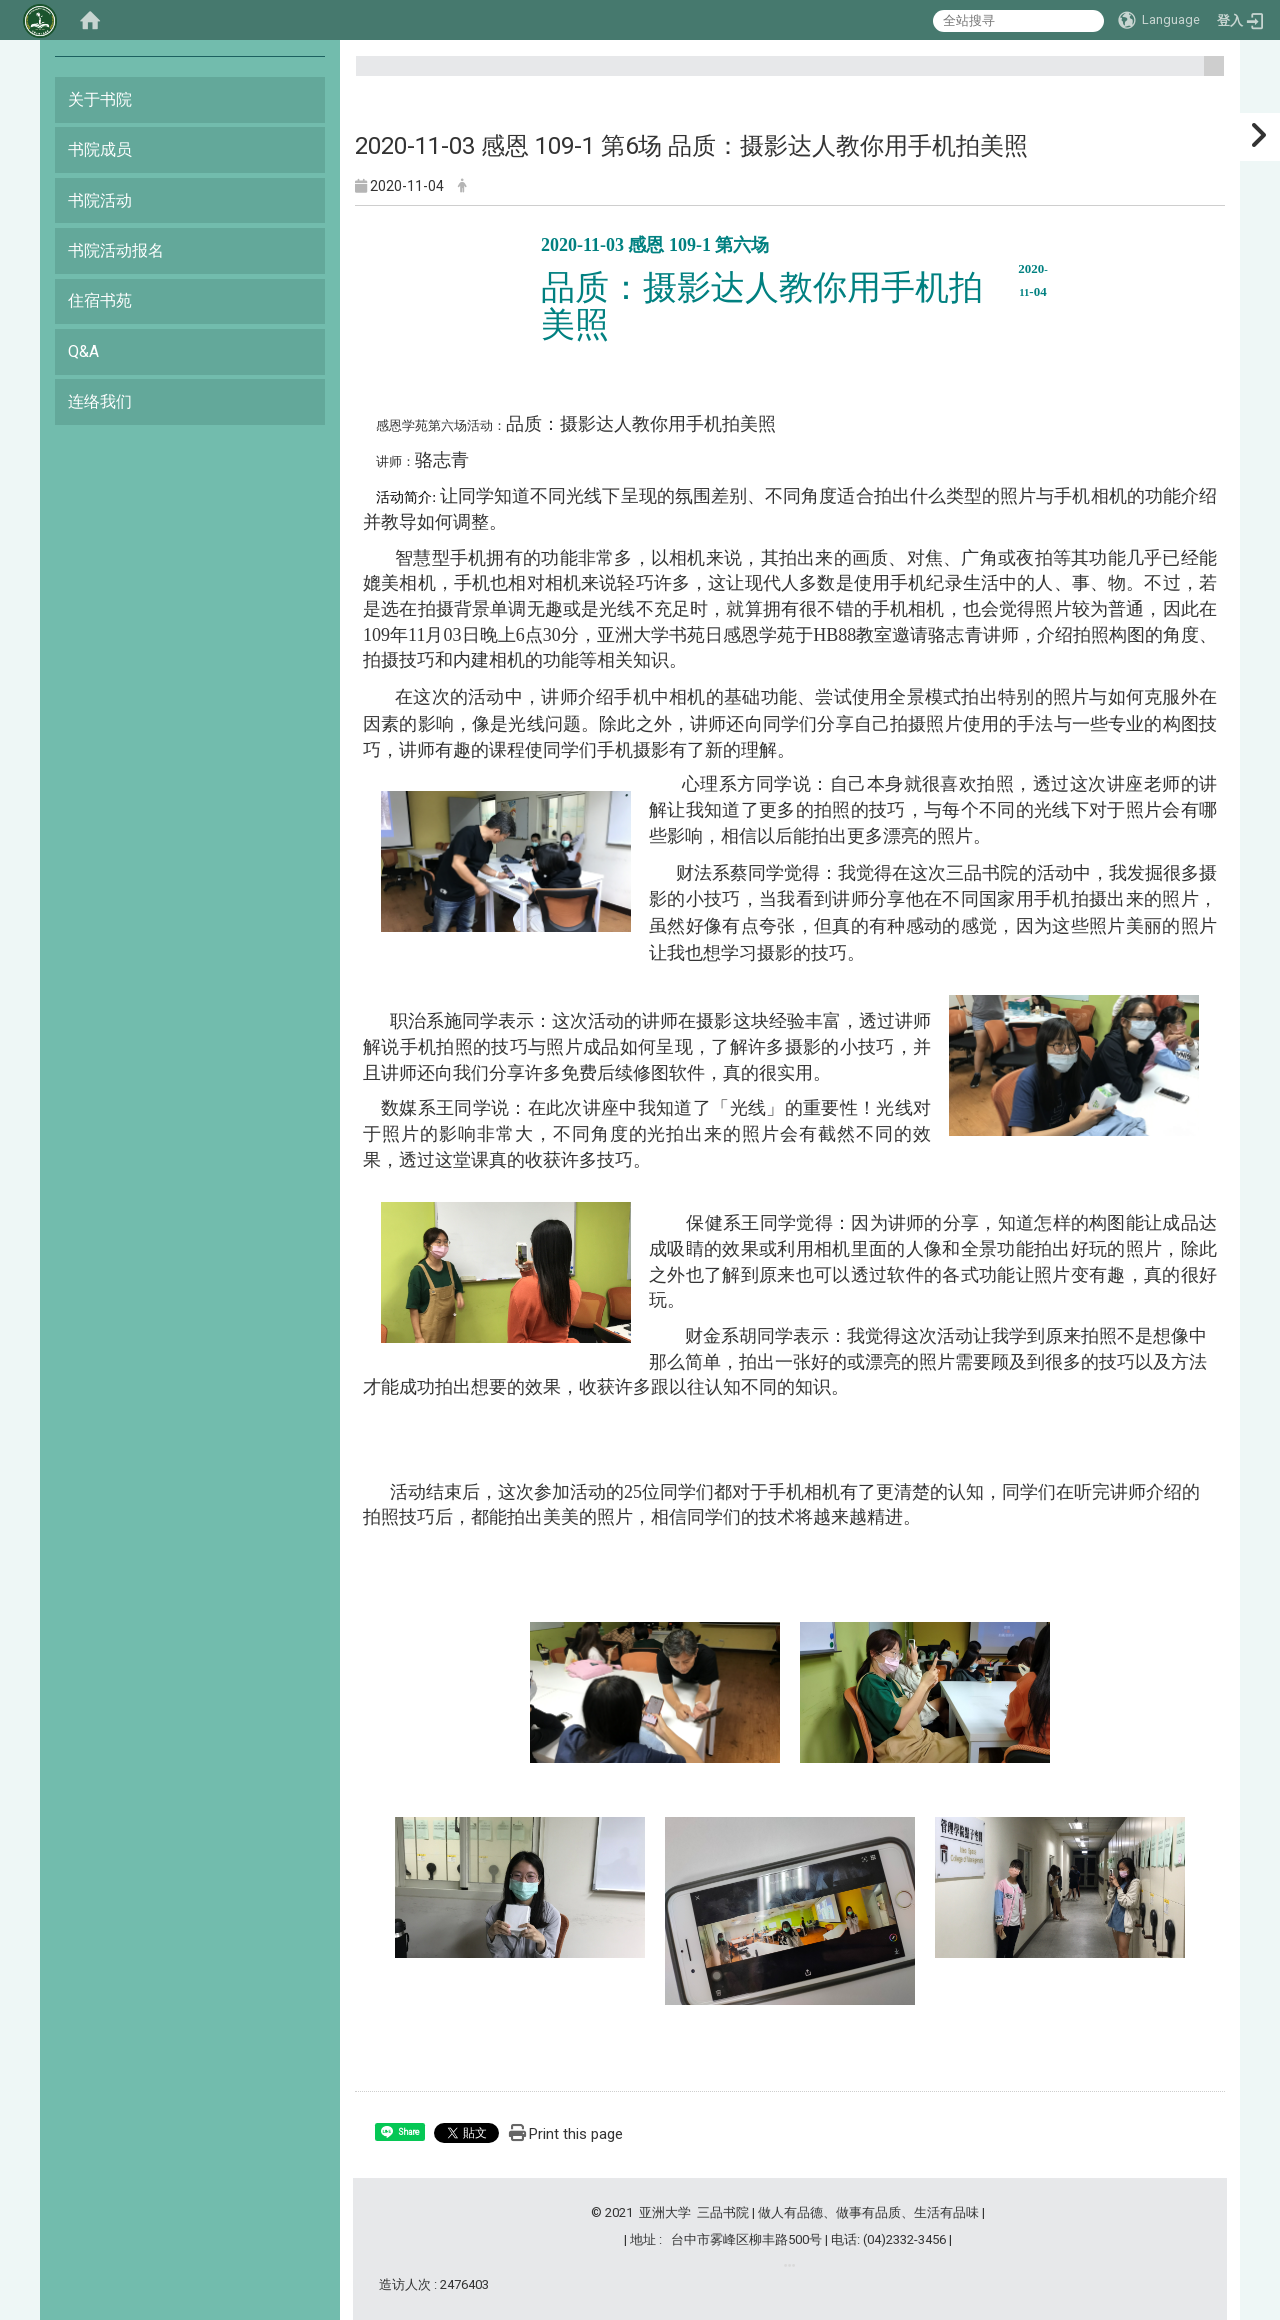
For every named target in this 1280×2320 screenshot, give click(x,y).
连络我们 (100, 401)
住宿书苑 (100, 300)
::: (1206, 74)
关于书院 (100, 99)
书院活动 (100, 200)
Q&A (83, 351)
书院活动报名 (116, 250)
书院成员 (100, 149)
